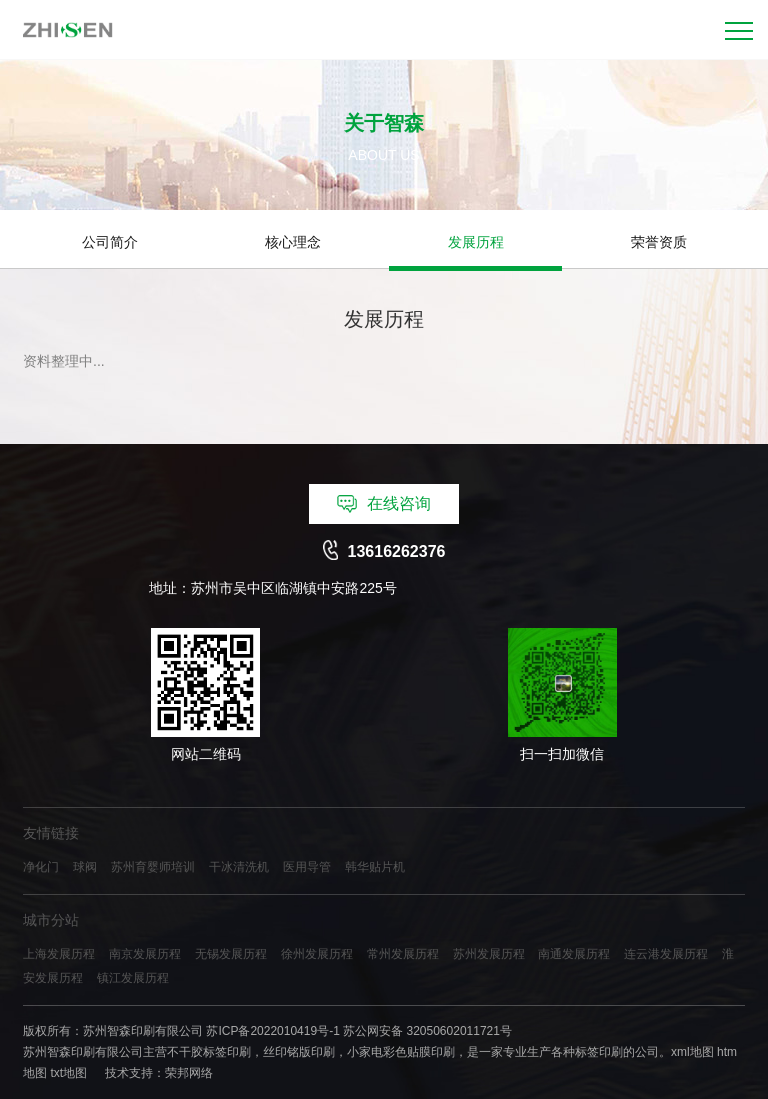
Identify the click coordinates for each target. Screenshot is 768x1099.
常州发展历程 (403, 954)
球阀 (85, 867)
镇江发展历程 (133, 978)
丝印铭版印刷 (299, 1052)
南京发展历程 (145, 954)
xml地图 (692, 1052)
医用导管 (307, 867)
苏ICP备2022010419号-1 (272, 1031)
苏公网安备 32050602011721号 (427, 1031)
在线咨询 (384, 504)
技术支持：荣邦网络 (159, 1073)
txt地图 (68, 1073)
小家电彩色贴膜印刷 (401, 1052)
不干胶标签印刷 (209, 1052)
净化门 (41, 867)
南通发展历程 (574, 954)
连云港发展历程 (666, 954)
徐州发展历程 (317, 954)
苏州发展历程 (489, 954)
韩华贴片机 (375, 867)
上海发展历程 (59, 954)
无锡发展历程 (231, 954)
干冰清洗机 (239, 867)
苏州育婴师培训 (153, 867)
